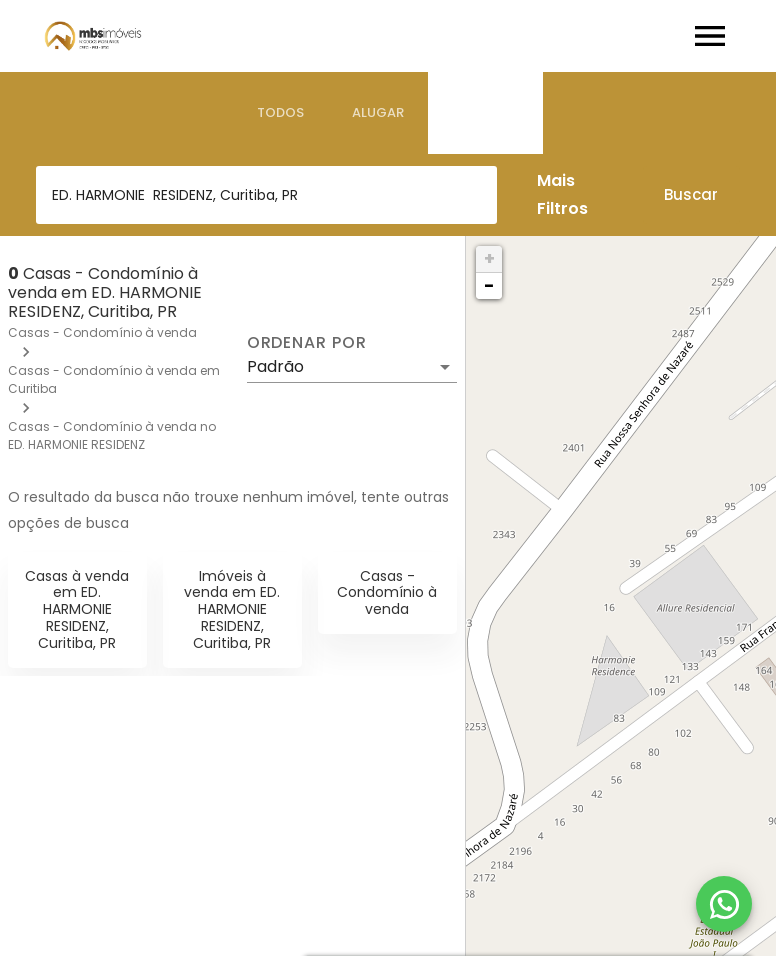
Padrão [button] (275, 366)
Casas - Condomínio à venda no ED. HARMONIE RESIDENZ (112, 435)
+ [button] (489, 258)
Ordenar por (307, 343)
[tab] (280, 113)
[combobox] (266, 195)
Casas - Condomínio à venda (102, 332)
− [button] (489, 285)
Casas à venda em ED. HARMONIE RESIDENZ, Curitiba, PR (77, 609)
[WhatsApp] (724, 904)
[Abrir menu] (710, 36)
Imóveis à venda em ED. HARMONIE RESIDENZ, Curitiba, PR (232, 609)
